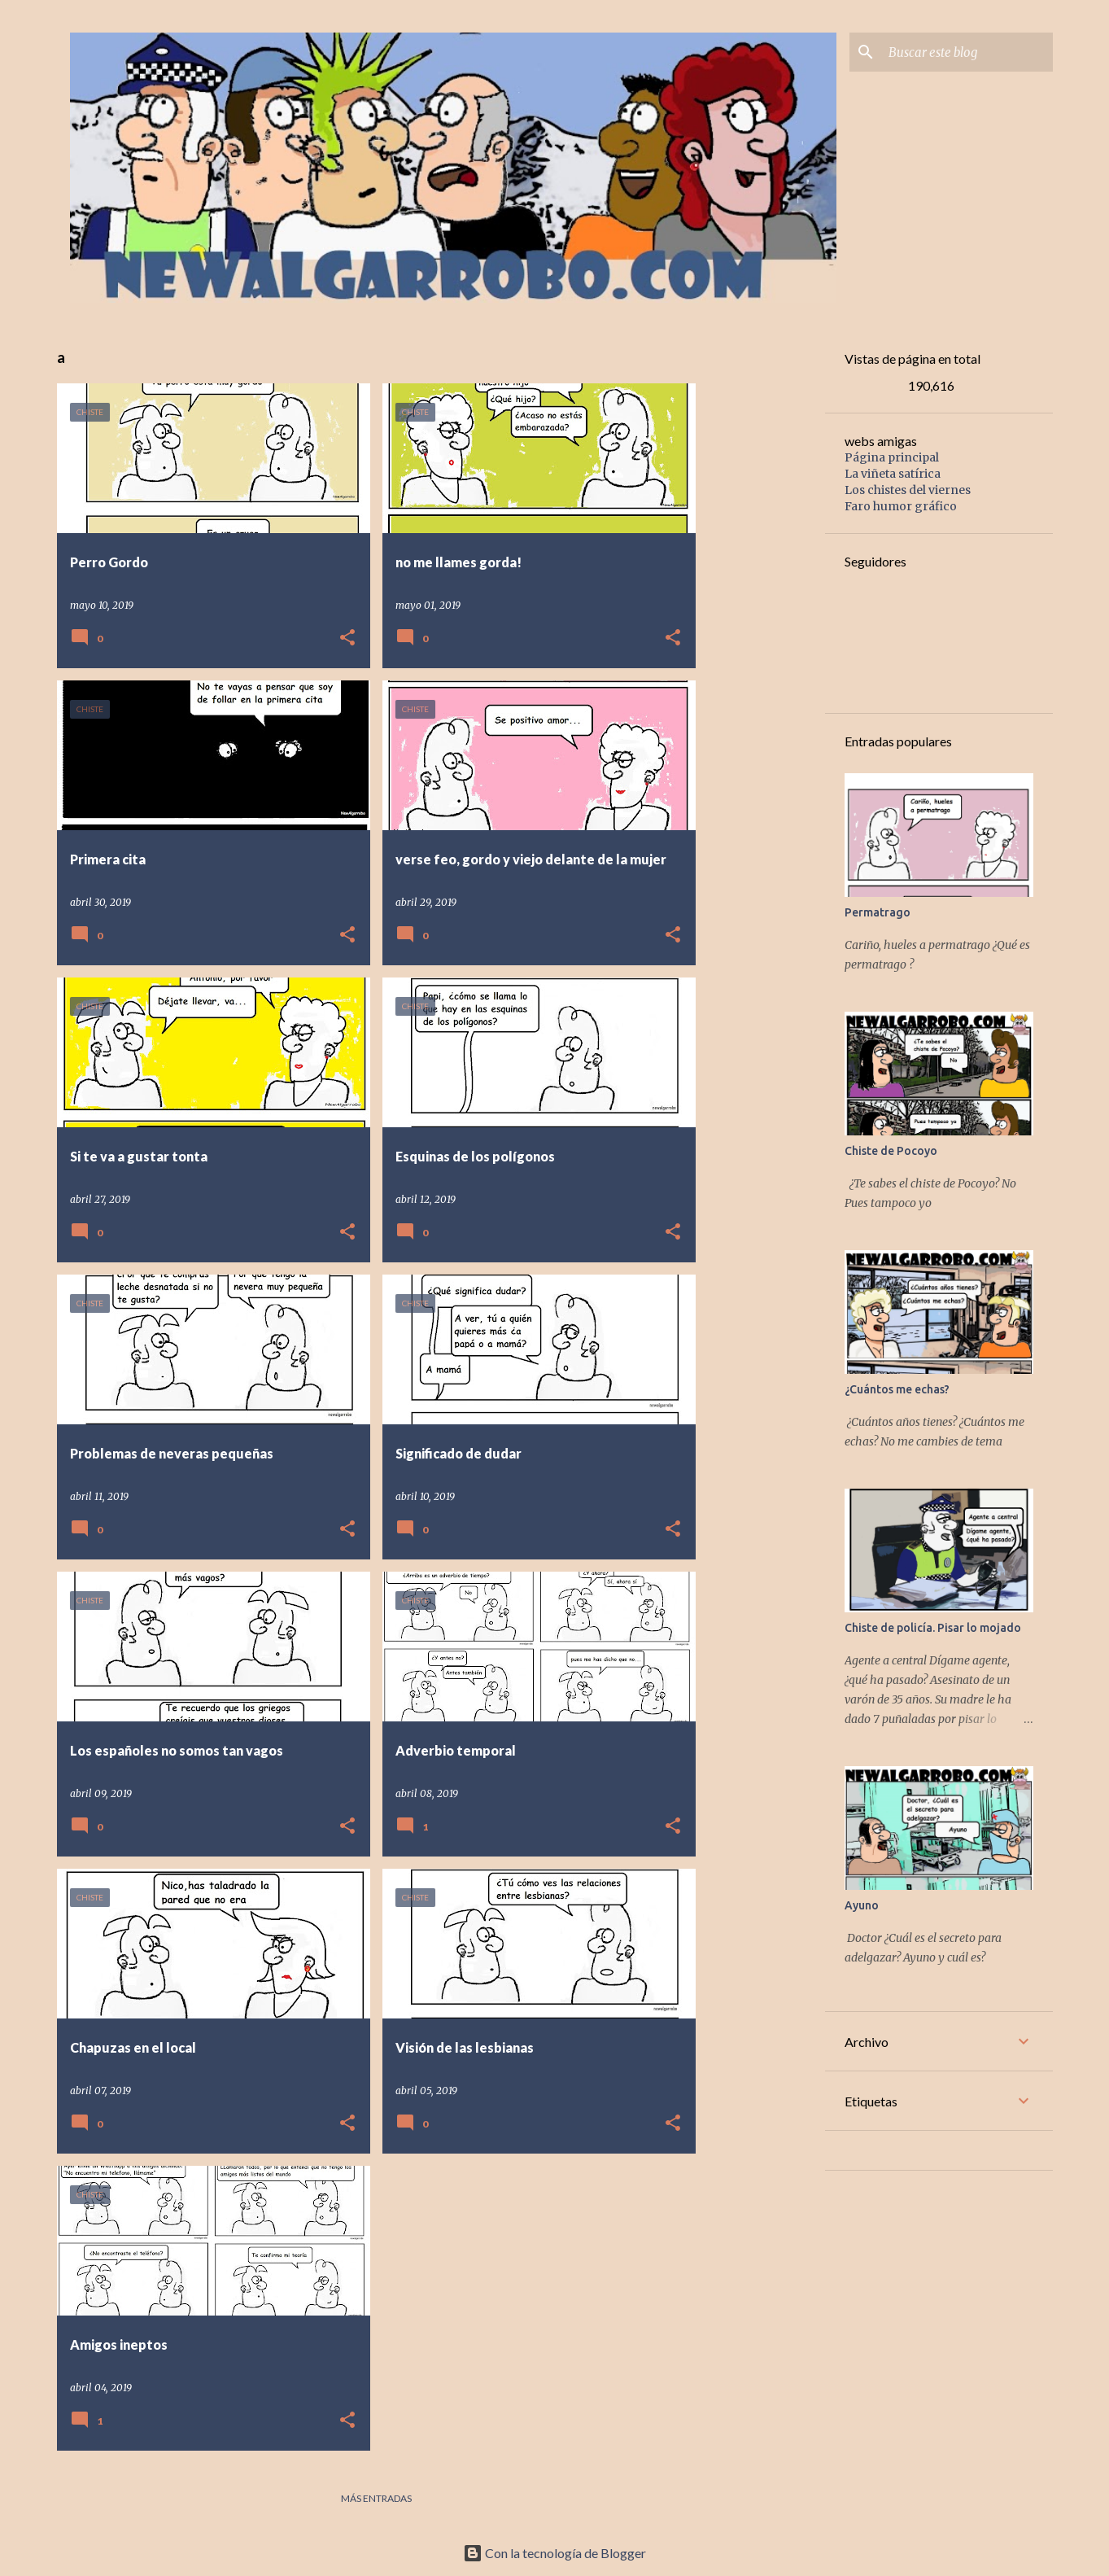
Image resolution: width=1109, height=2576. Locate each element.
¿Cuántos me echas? (897, 1389)
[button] (347, 638)
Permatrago (877, 912)
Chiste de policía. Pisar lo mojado (933, 1627)
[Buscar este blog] (967, 52)
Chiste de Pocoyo (891, 1150)
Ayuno (862, 1905)
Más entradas (376, 2498)
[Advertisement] (831, 433)
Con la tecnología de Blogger (554, 2553)
